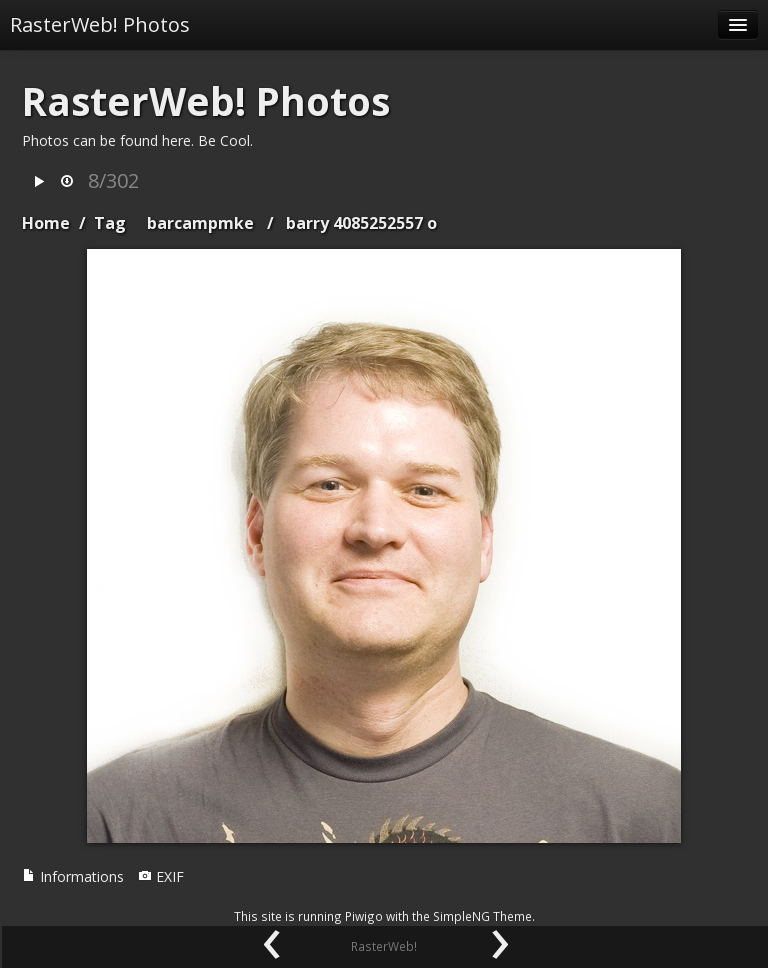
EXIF (161, 876)
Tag (110, 223)
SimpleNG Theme (482, 916)
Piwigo (364, 916)
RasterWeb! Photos (100, 24)
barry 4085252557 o (361, 223)
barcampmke (200, 223)
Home (46, 223)
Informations (73, 876)
